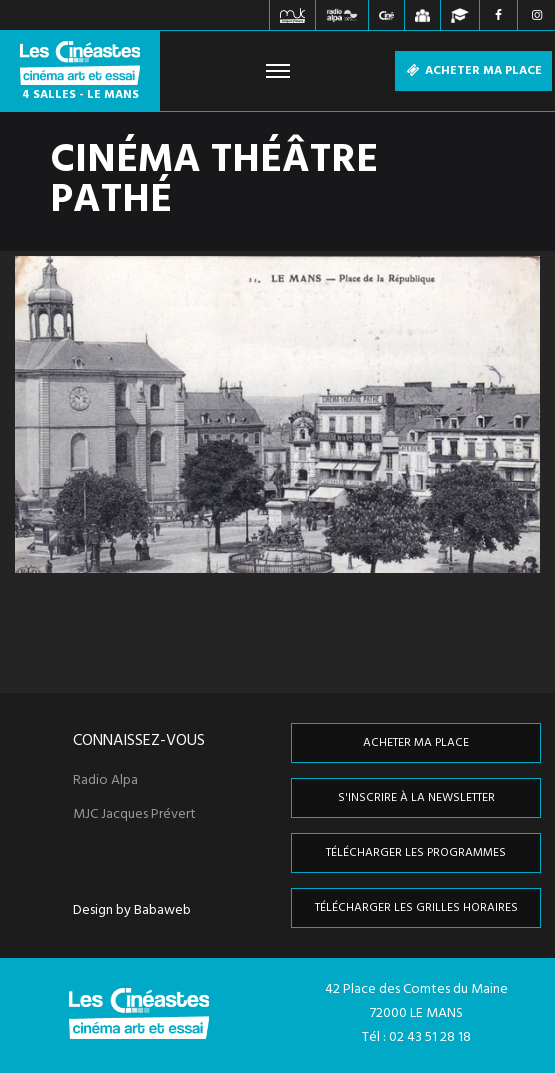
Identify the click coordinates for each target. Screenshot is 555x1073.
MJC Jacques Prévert (134, 815)
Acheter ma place (473, 71)
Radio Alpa (105, 781)
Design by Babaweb (132, 911)
